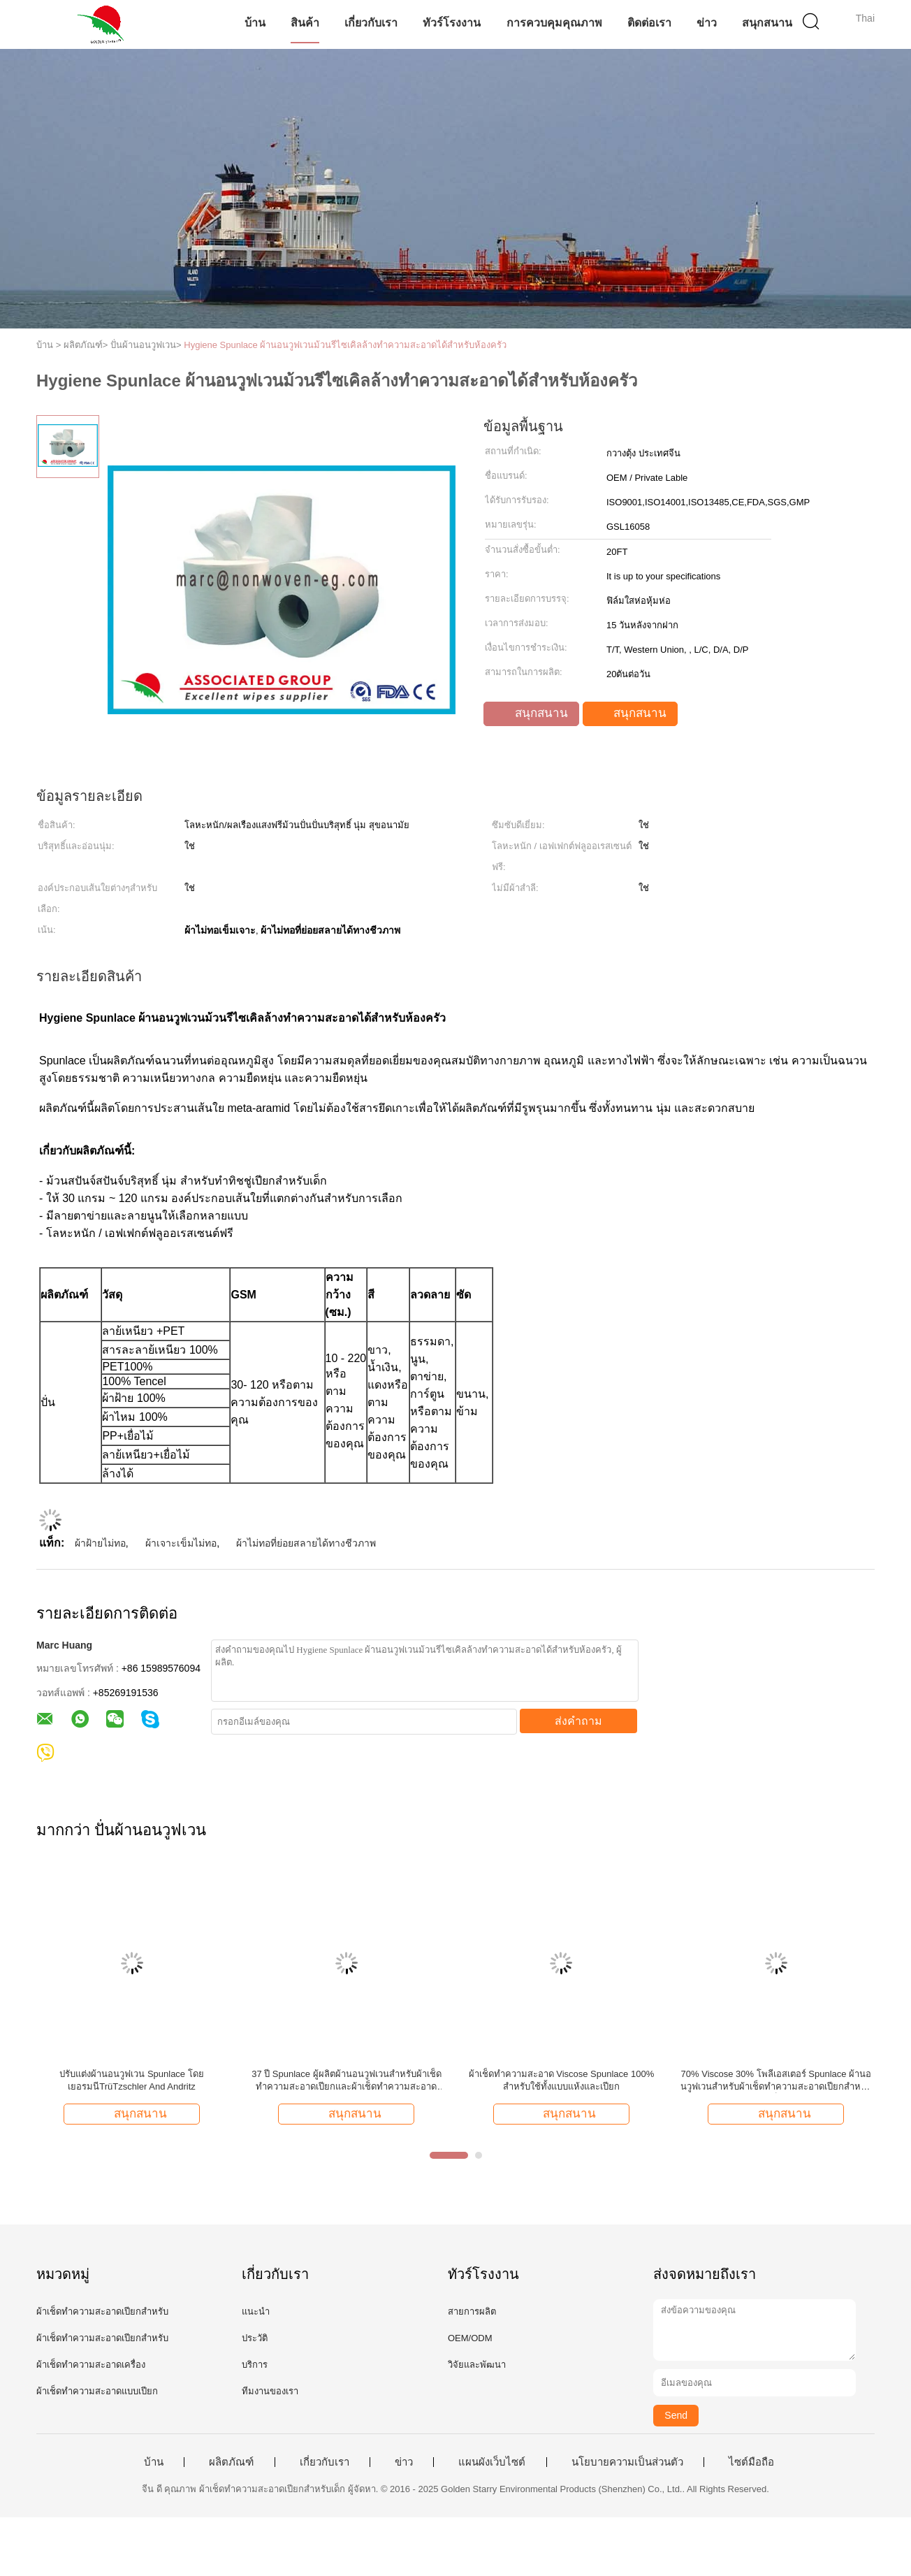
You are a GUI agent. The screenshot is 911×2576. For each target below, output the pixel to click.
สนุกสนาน (767, 23)
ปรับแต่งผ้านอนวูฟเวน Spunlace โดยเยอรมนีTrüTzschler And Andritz (131, 2080)
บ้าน (255, 23)
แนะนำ (256, 2311)
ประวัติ (255, 2338)
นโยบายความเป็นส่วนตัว (627, 2462)
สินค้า (305, 23)
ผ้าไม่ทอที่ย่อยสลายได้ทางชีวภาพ (306, 1543)
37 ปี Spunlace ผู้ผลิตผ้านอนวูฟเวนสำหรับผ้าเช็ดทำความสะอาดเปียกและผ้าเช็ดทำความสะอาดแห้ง (347, 2081)
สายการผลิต (472, 2311)
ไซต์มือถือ (751, 2462)
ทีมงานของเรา (270, 2391)
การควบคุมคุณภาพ (554, 23)
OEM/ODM (470, 2338)
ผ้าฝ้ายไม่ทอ (100, 1543)
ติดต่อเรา (649, 23)
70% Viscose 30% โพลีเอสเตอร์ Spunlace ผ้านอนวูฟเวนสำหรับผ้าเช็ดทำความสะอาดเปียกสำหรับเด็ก (775, 2081)
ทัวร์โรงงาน (452, 23)
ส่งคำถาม (578, 1721)
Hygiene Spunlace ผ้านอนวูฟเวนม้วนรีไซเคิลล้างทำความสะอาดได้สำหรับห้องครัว (345, 345)
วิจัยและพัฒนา (477, 2364)
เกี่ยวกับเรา (371, 23)
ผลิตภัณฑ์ (231, 2462)
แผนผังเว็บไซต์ (491, 2462)
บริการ (255, 2364)
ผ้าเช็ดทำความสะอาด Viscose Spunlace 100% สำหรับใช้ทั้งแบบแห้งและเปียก (562, 2080)
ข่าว (707, 23)
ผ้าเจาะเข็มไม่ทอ (181, 1543)
